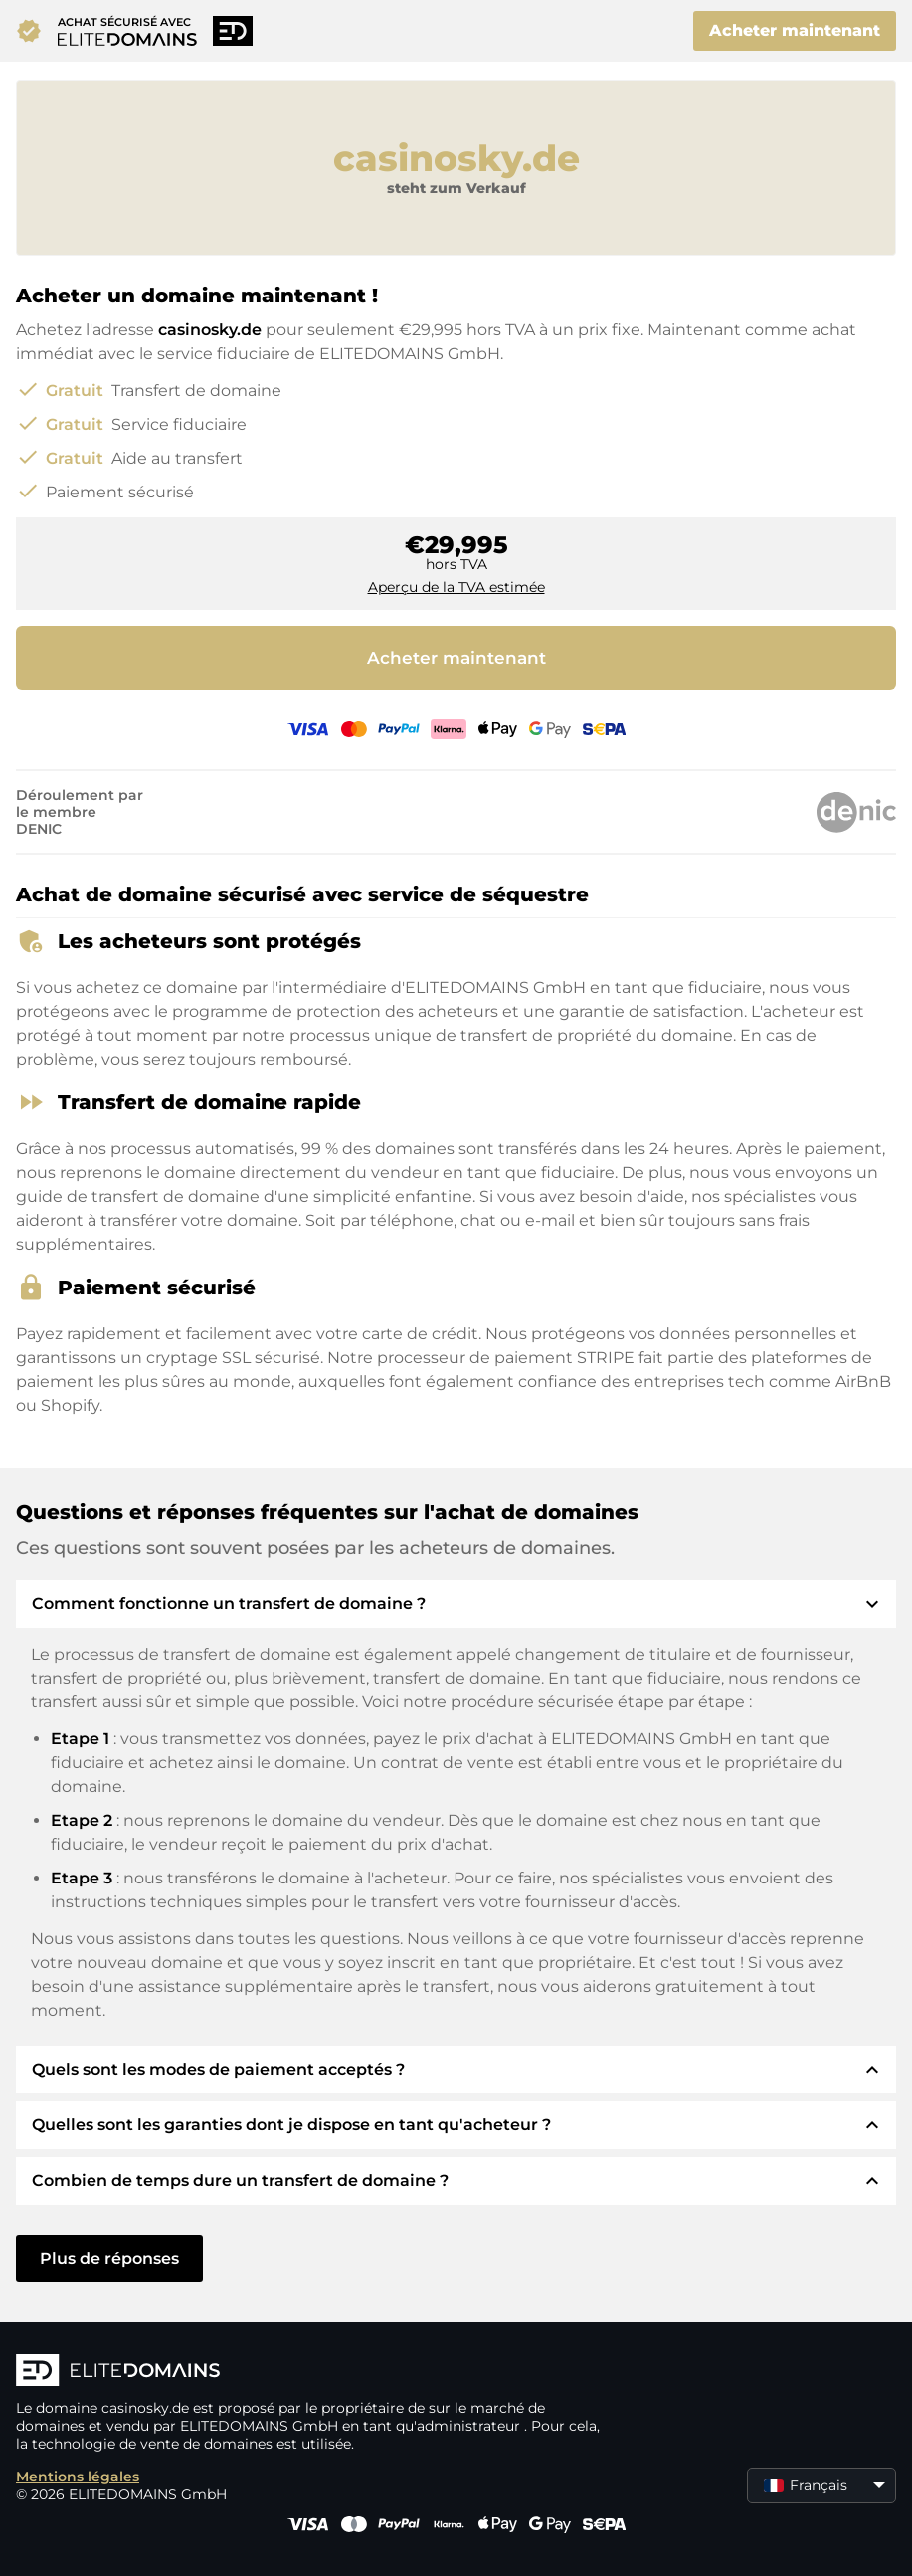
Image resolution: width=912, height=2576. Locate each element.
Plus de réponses (109, 2258)
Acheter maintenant (794, 30)
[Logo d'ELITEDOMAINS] (314, 2372)
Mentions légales (77, 2476)
